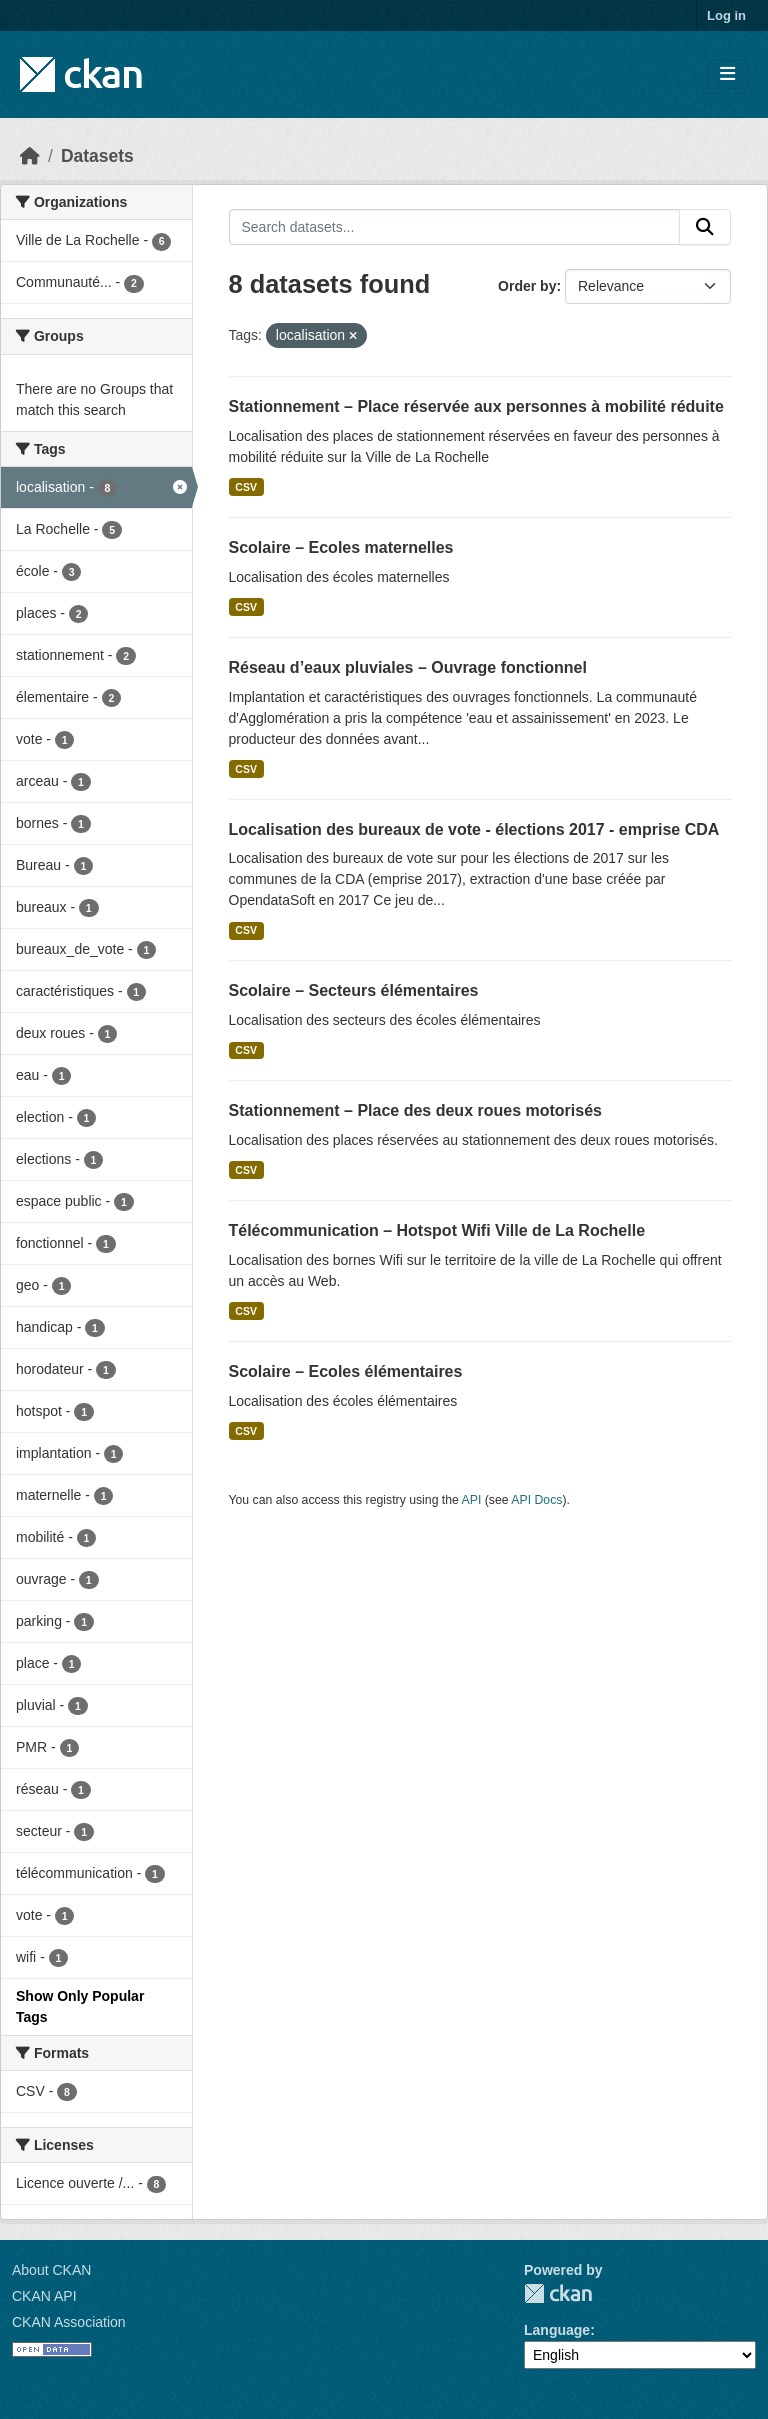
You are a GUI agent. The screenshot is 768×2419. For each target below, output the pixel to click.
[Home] (30, 156)
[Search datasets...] (455, 227)
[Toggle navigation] (727, 74)
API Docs (536, 1500)
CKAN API (44, 2296)
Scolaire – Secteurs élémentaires (354, 990)
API (472, 1500)
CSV (246, 487)
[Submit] (705, 227)
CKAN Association (69, 2322)
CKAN (558, 2293)
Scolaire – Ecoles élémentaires (346, 1371)
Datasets (97, 156)
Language (557, 2330)
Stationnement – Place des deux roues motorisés (415, 1110)
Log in (726, 15)
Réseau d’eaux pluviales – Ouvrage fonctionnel (408, 667)
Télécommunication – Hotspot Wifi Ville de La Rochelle (437, 1230)
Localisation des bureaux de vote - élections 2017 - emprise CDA (474, 829)
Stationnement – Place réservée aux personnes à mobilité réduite (476, 406)
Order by (527, 286)
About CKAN (51, 2270)
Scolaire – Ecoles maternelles (341, 547)
